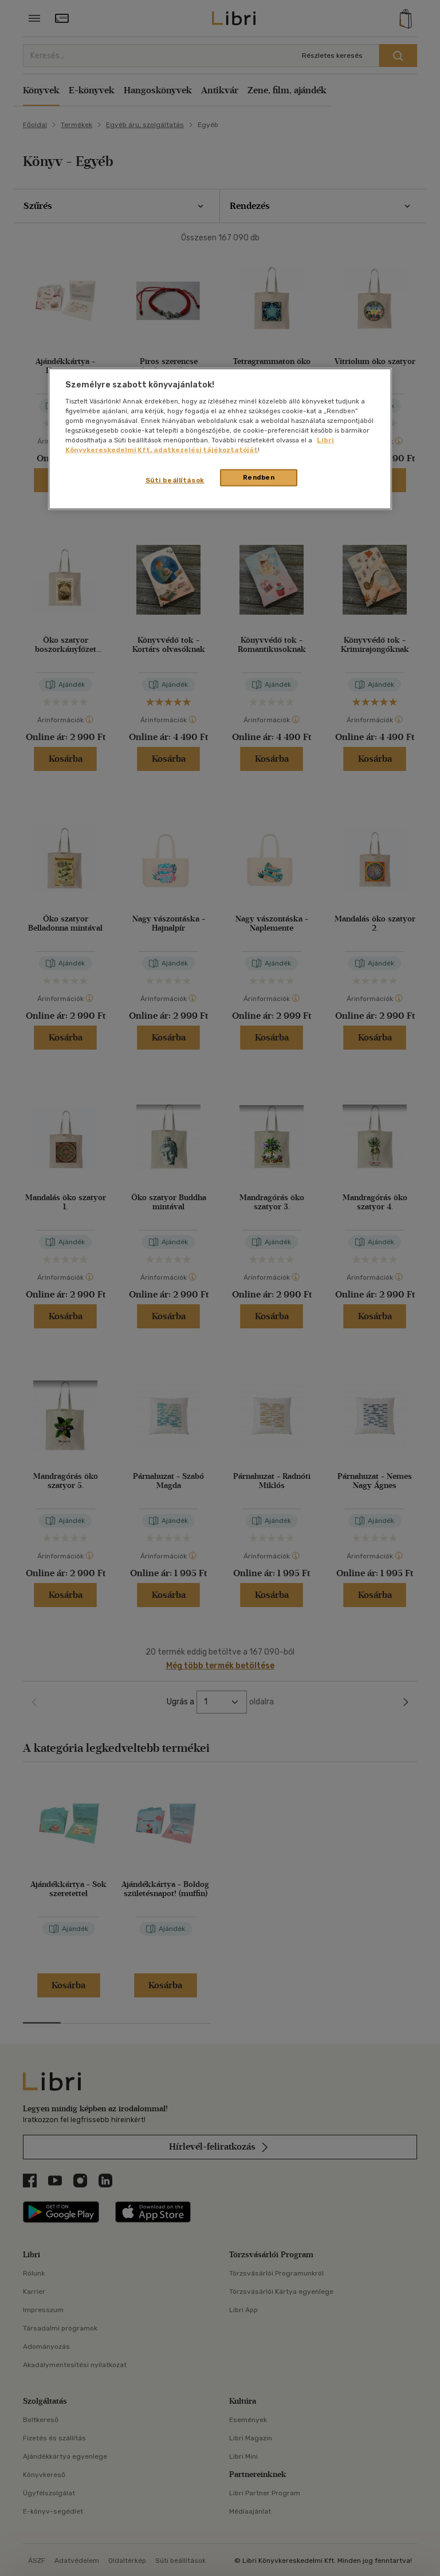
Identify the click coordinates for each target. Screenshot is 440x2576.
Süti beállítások (175, 480)
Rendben (259, 477)
